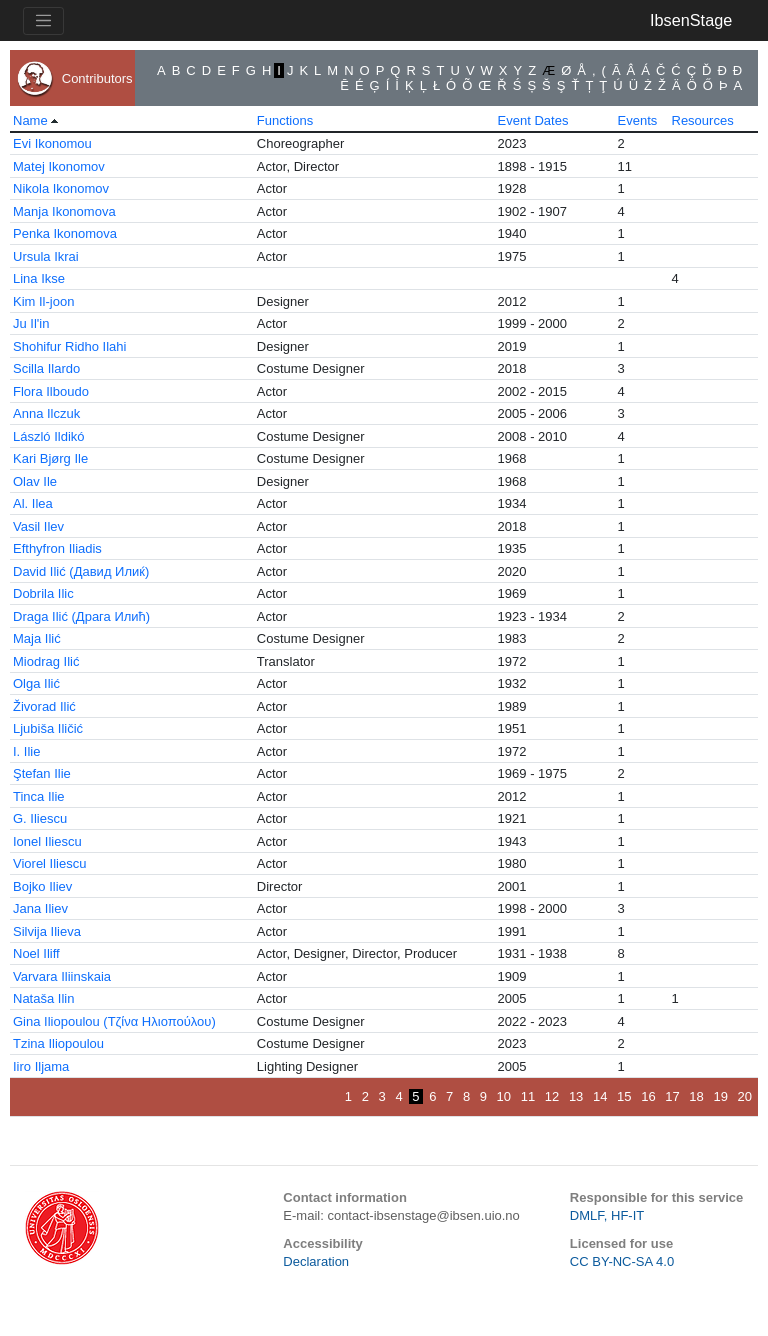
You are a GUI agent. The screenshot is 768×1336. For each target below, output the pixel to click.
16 (648, 1096)
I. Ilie (26, 751)
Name (30, 120)
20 (745, 1096)
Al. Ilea (33, 503)
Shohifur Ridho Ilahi (69, 346)
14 (600, 1096)
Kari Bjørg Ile (50, 458)
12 (552, 1096)
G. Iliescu (40, 818)
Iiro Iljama (41, 1066)
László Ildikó (49, 436)
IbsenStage (691, 20)
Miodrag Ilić (46, 661)
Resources (703, 120)
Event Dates (533, 120)
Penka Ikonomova (65, 233)
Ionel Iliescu (47, 841)
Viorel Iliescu (49, 863)
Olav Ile (35, 481)
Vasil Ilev (38, 526)
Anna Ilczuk (46, 413)
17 (672, 1096)
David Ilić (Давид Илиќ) (81, 571)
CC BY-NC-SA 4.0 (622, 1261)
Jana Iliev (40, 908)
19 (720, 1096)
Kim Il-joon (43, 301)
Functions (285, 120)
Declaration (316, 1261)
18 (696, 1096)
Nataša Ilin (43, 998)
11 (528, 1096)
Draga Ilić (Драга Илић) (81, 616)
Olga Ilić (36, 683)
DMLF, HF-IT (607, 1215)
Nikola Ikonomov (61, 188)
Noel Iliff (36, 953)
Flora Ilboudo (51, 391)
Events (638, 120)
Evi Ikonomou (52, 143)
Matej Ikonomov (59, 166)
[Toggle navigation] (43, 21)
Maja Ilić (37, 638)
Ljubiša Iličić (48, 728)
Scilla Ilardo (46, 368)
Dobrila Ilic (43, 593)
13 (576, 1096)
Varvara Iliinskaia (62, 976)
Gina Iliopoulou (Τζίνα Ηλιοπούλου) (114, 1021)
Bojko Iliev (42, 886)
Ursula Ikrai (46, 256)
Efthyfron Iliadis (57, 548)
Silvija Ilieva (47, 931)
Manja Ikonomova (64, 211)
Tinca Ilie (39, 796)
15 (624, 1096)
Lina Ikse (39, 278)
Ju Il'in (31, 323)
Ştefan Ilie (42, 773)
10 (504, 1096)
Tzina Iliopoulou (58, 1043)
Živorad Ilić (44, 706)
